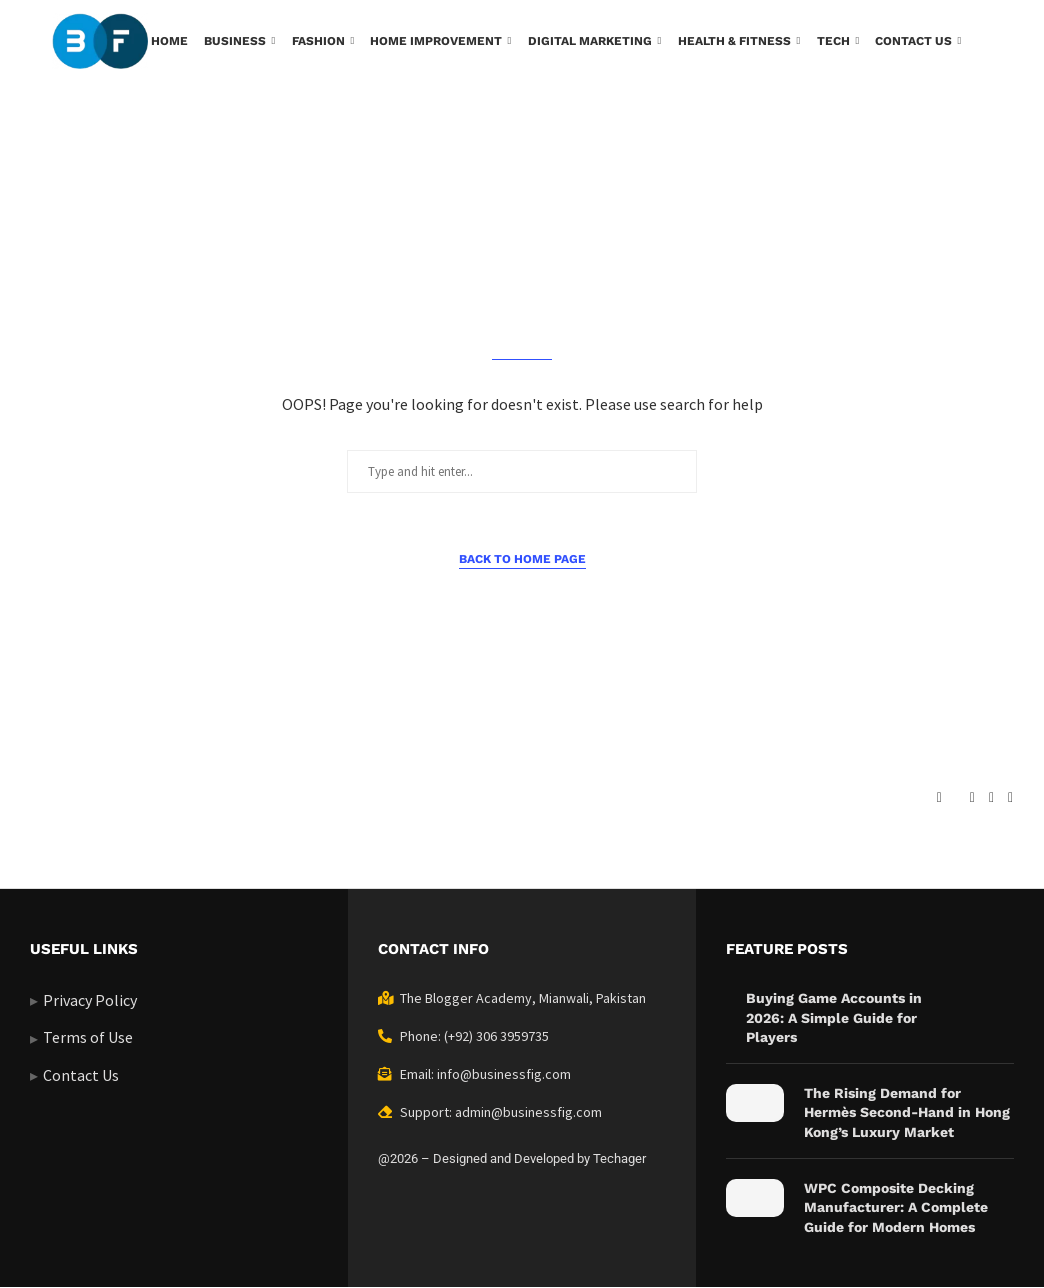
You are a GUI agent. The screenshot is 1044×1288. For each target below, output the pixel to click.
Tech (833, 41)
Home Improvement (436, 41)
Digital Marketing (590, 41)
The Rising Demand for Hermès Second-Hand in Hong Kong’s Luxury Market (907, 1112)
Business (235, 41)
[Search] (982, 125)
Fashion (318, 41)
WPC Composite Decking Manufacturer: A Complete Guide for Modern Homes (896, 1207)
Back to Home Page (522, 559)
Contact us (913, 41)
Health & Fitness (734, 41)
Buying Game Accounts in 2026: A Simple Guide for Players (834, 1017)
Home (169, 41)
